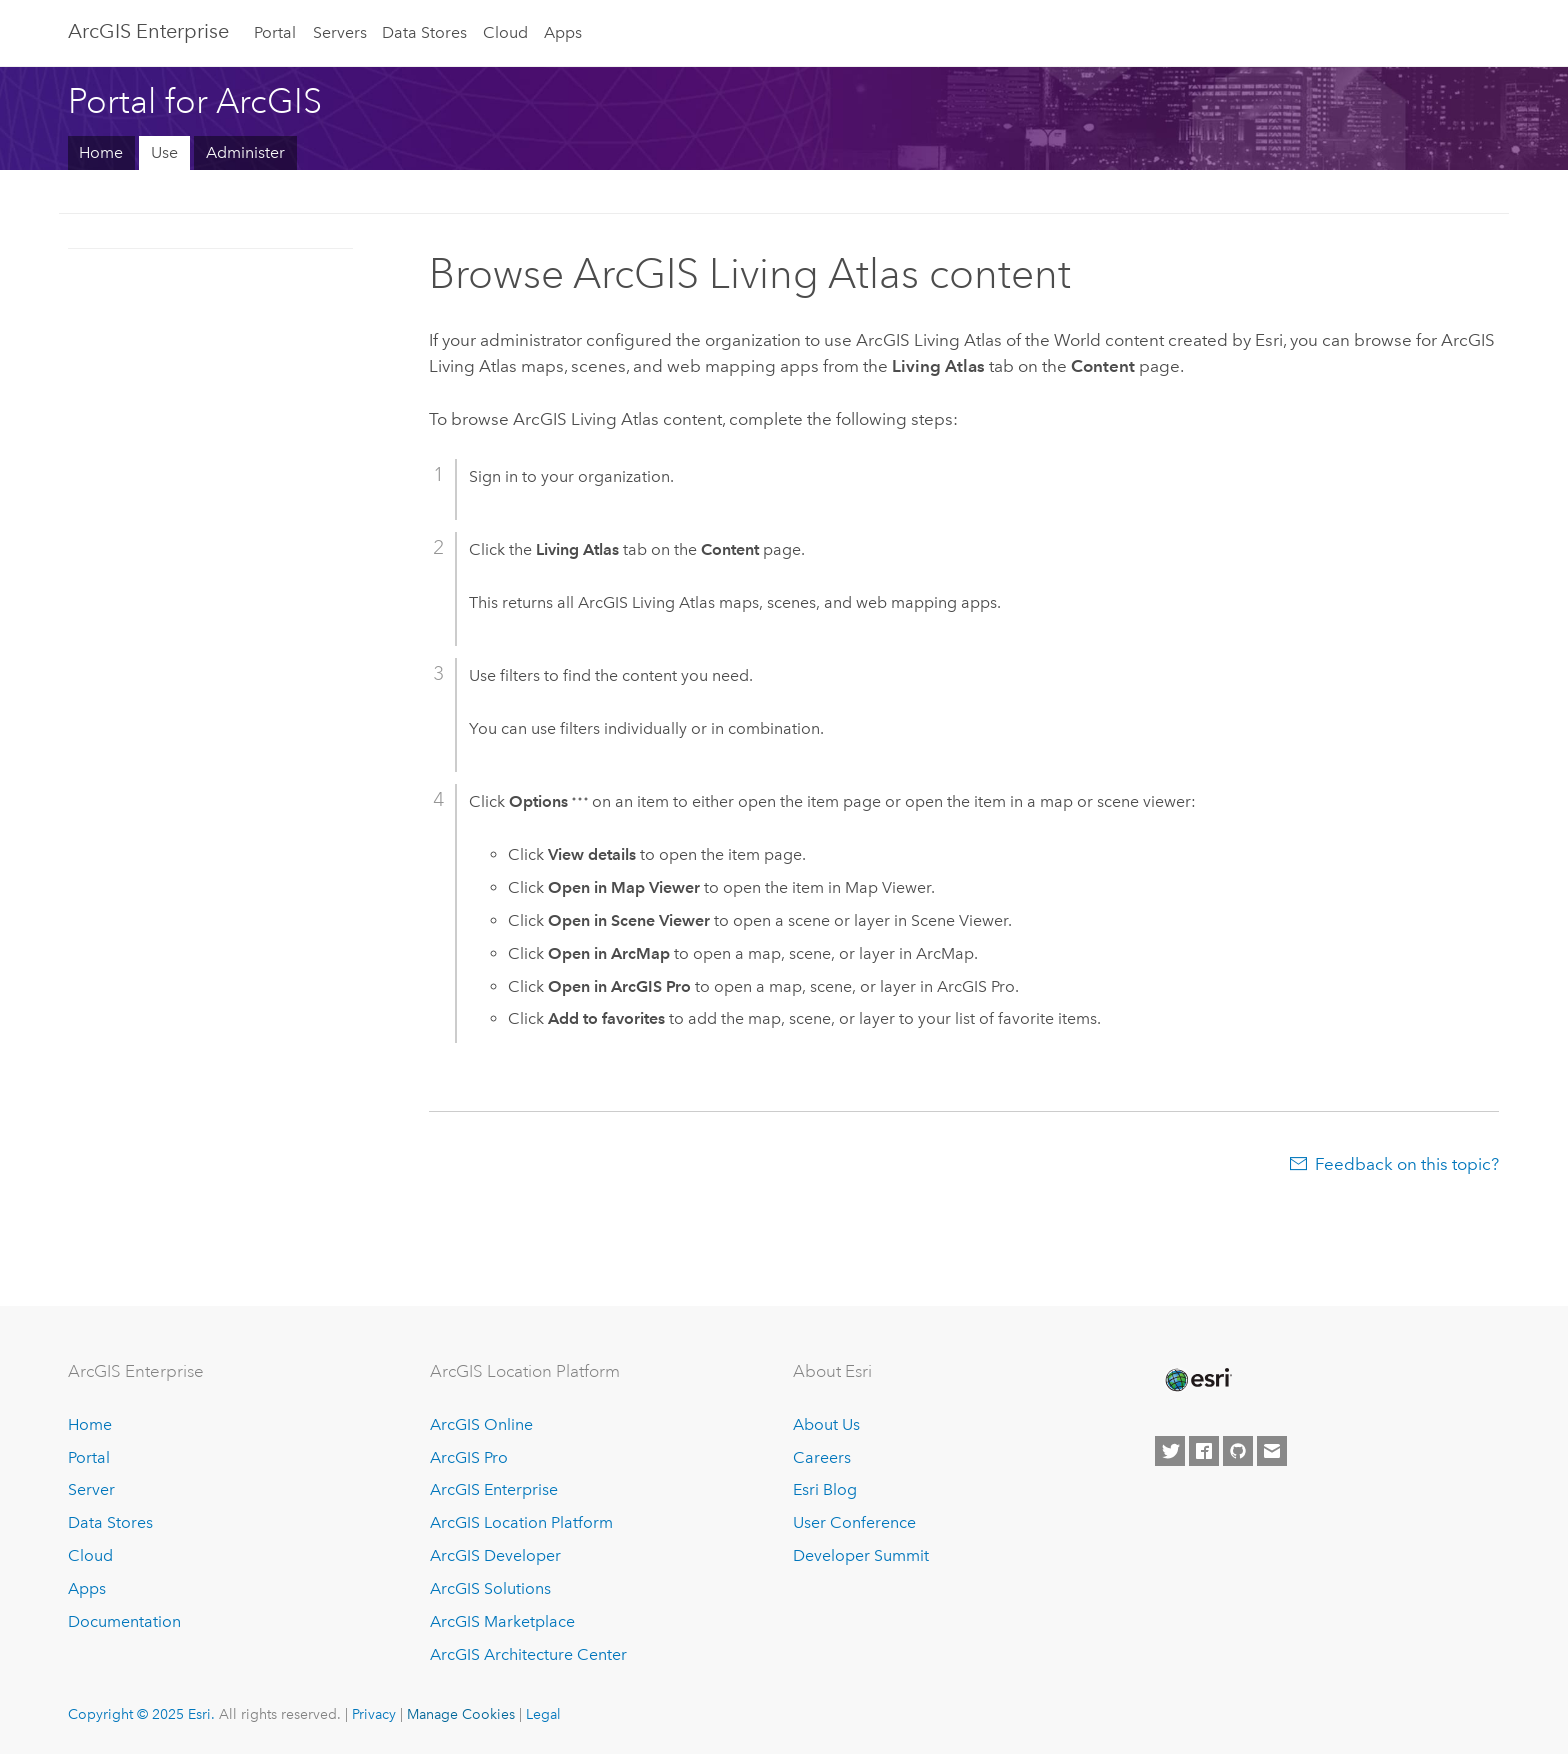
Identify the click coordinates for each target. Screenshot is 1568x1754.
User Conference (854, 1522)
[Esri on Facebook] (1204, 1451)
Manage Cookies (461, 1714)
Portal (275, 32)
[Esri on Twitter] (1170, 1451)
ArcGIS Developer (495, 1555)
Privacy (374, 1714)
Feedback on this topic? (1407, 1164)
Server (91, 1489)
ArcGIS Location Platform (521, 1522)
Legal (543, 1714)
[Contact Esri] (1272, 1451)
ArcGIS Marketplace (502, 1621)
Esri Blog (825, 1489)
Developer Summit (861, 1555)
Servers (340, 32)
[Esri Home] (1197, 1380)
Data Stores (424, 32)
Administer (245, 152)
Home (101, 152)
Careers (822, 1457)
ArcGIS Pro (469, 1457)
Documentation (124, 1621)
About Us (826, 1424)
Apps (563, 32)
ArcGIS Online (481, 1424)
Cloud (505, 32)
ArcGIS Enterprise (148, 31)
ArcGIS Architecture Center (528, 1654)
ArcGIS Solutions (490, 1588)
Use (164, 152)
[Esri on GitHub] (1238, 1451)
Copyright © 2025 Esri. (141, 1714)
